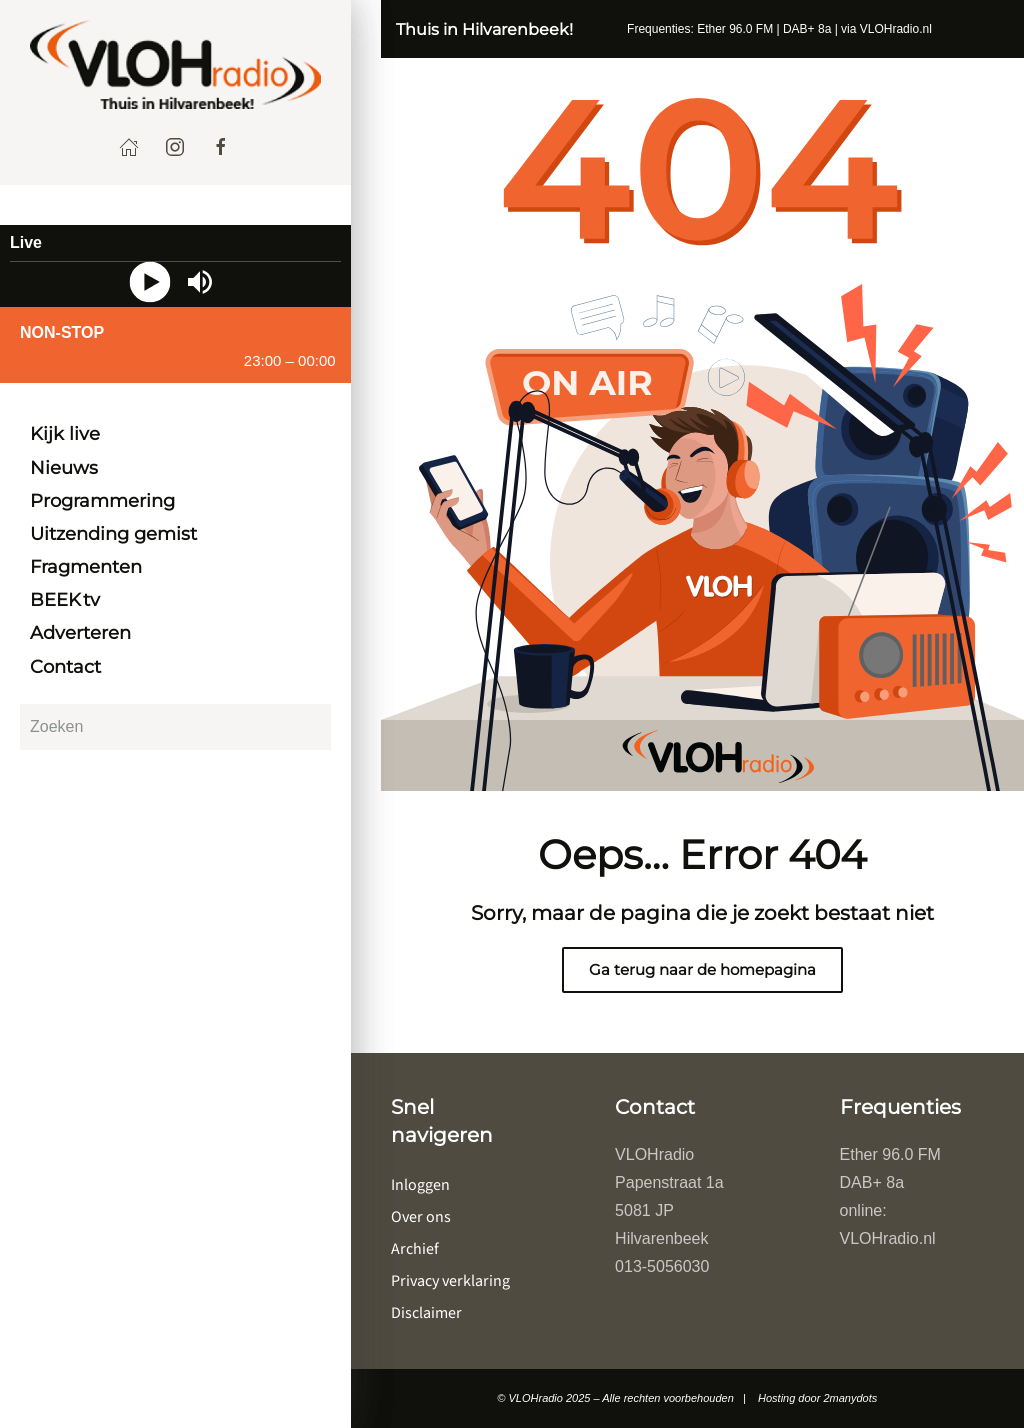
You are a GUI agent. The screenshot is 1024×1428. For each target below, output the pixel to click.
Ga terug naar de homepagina (702, 969)
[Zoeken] (175, 727)
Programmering (102, 501)
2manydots (850, 1398)
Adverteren (80, 633)
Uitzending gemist (113, 534)
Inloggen (420, 1185)
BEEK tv (65, 600)
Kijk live (65, 434)
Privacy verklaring (450, 1281)
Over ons (421, 1217)
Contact (65, 667)
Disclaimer (426, 1313)
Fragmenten (86, 567)
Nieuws (64, 468)
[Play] (150, 282)
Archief (415, 1249)
